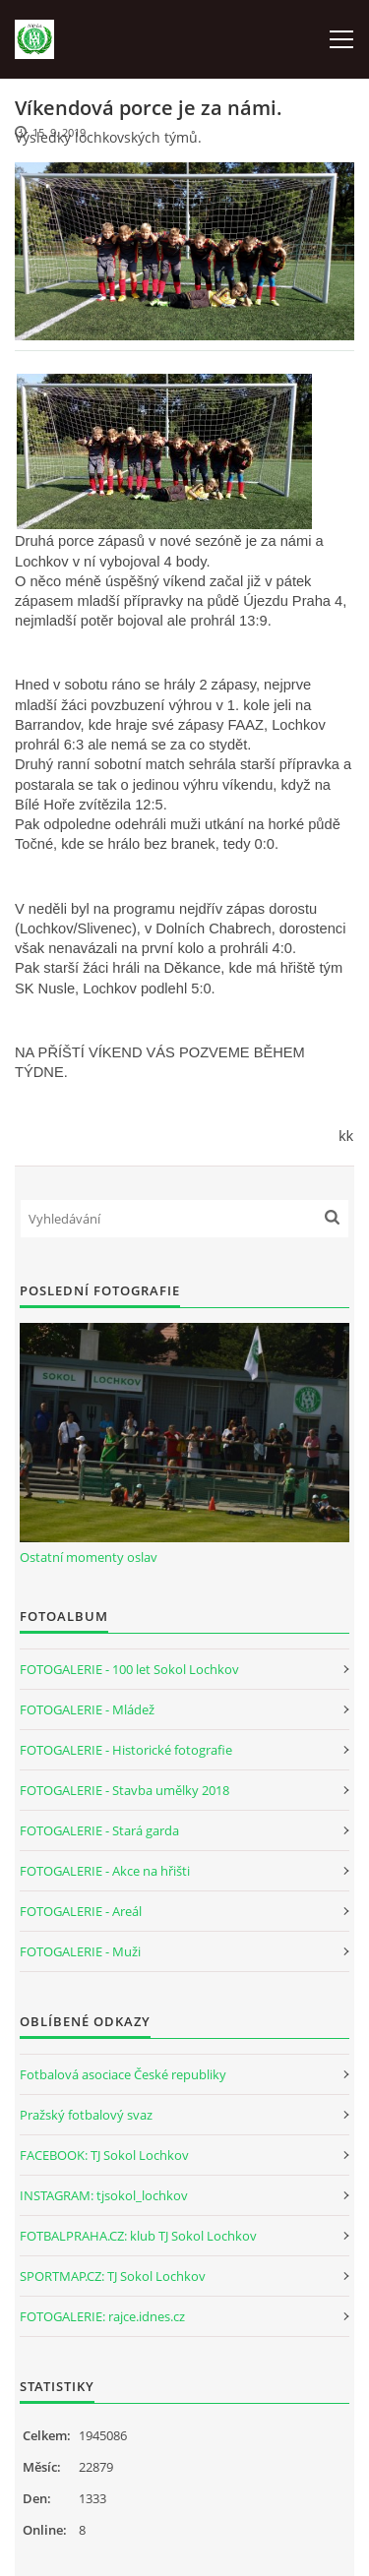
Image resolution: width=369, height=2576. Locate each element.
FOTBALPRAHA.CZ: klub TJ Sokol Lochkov (138, 2236)
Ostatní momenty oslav (88, 1557)
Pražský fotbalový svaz (86, 2115)
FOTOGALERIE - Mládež (87, 1709)
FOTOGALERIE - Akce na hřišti (105, 1871)
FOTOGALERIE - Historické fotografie (126, 1750)
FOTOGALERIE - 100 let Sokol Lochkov (129, 1669)
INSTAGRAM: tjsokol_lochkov (104, 2195)
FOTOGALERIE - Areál (81, 1911)
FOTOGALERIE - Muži (80, 1951)
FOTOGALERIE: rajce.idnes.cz (102, 2316)
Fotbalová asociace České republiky (123, 2074)
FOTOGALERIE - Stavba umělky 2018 (124, 1790)
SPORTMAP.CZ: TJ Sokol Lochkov (113, 2276)
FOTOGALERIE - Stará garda (99, 1830)
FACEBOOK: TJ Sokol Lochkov (104, 2155)
